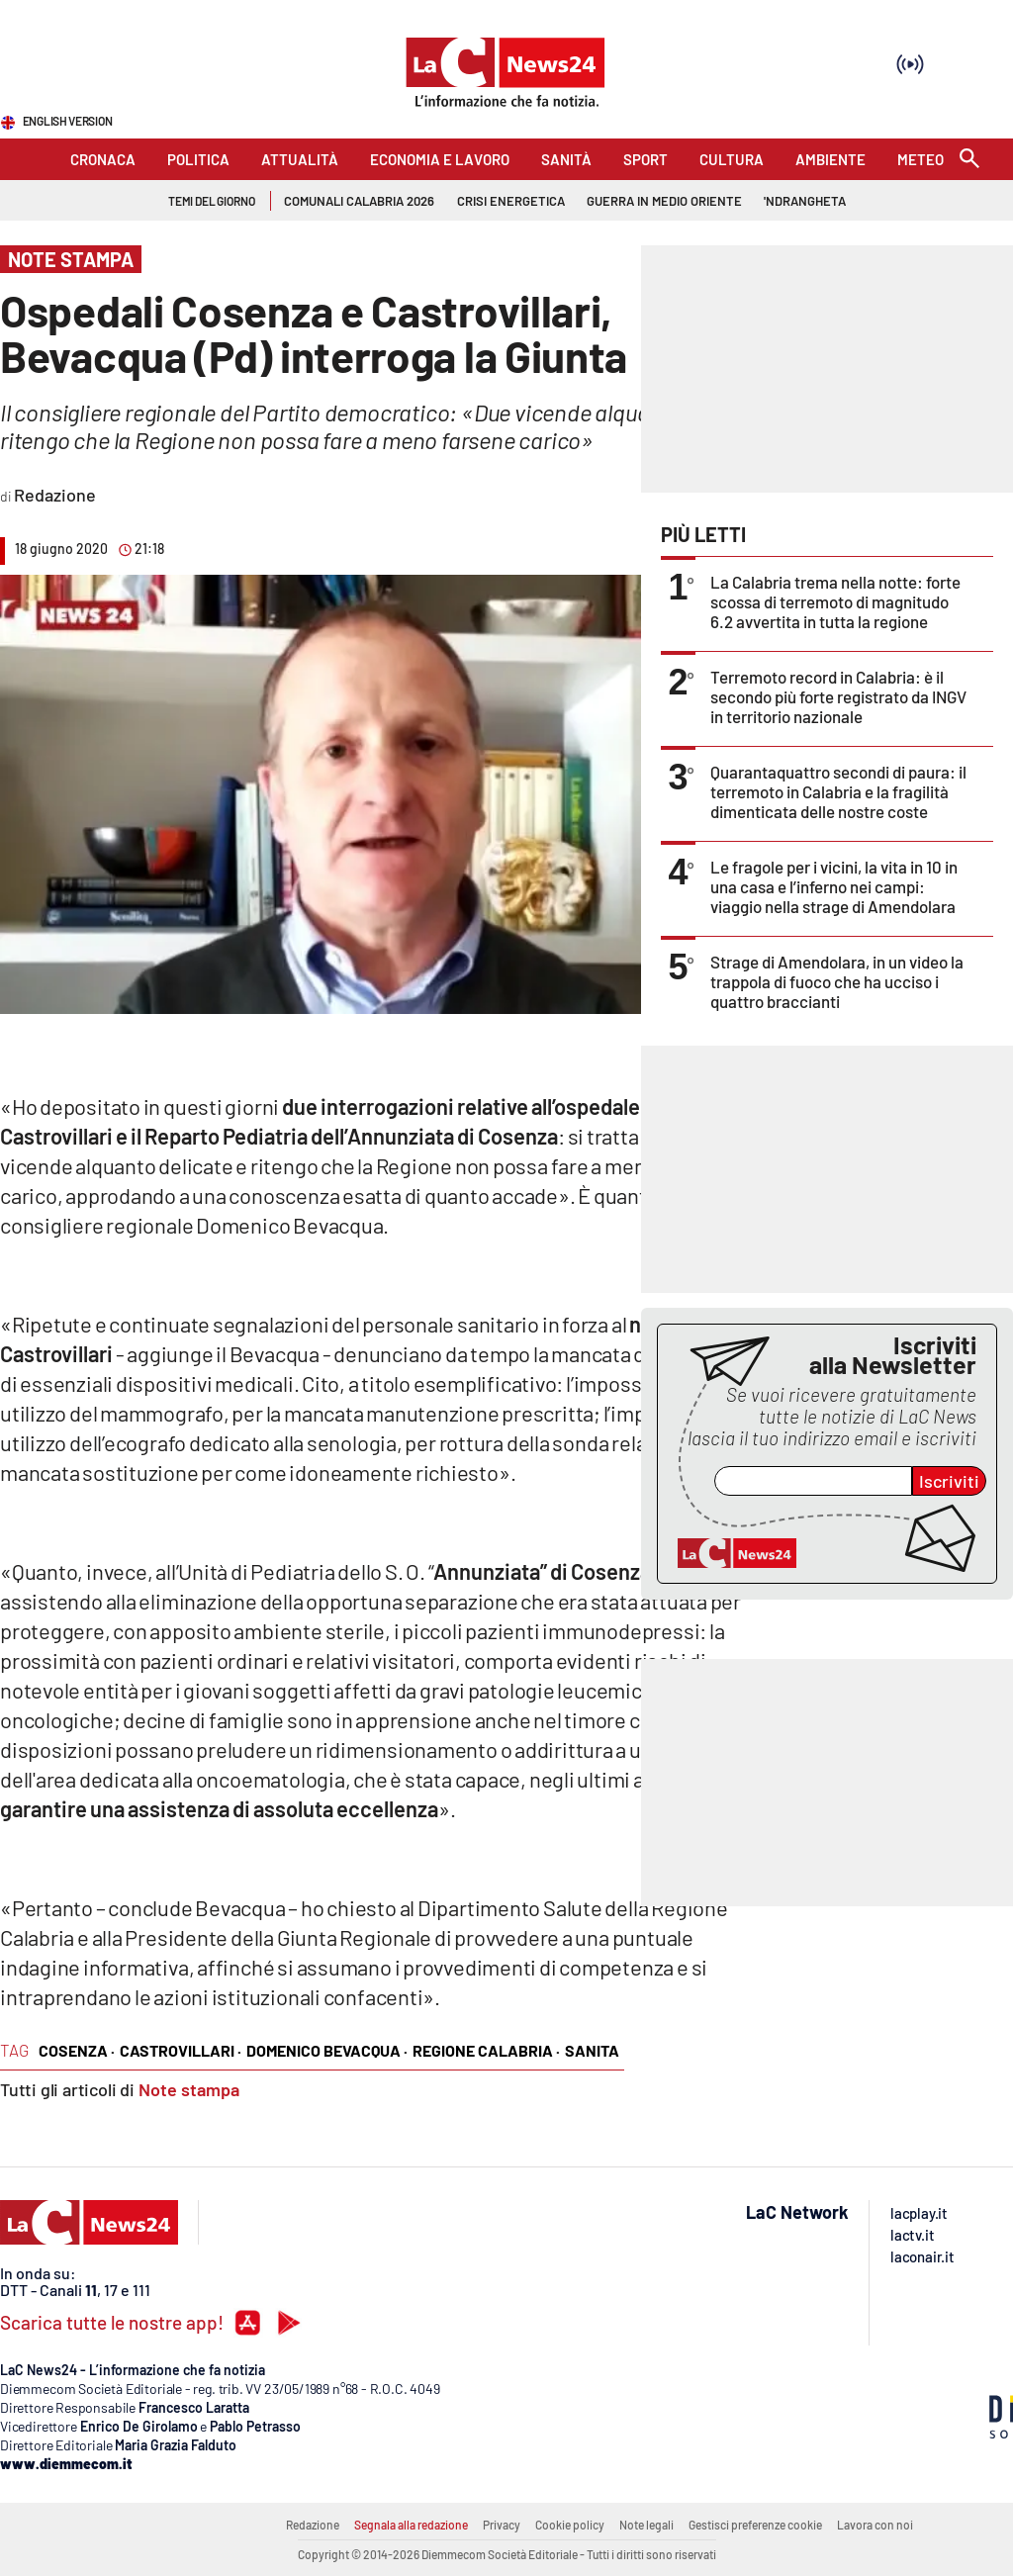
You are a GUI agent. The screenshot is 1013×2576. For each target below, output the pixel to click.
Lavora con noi (875, 2524)
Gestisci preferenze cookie (755, 2524)
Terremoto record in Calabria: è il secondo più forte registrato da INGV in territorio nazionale (838, 696)
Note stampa (188, 2089)
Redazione (312, 2524)
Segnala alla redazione (411, 2524)
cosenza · (77, 2050)
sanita (592, 2050)
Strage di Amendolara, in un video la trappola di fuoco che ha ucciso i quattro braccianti (837, 981)
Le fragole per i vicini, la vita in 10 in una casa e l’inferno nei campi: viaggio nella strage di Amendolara (834, 886)
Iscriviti (949, 1481)
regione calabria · (486, 2050)
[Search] (969, 159)
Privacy (501, 2524)
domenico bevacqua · (327, 2050)
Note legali (646, 2524)
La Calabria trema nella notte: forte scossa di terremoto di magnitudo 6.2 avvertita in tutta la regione (835, 601)
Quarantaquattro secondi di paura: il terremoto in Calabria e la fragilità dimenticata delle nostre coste (838, 791)
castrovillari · (180, 2050)
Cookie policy (569, 2524)
